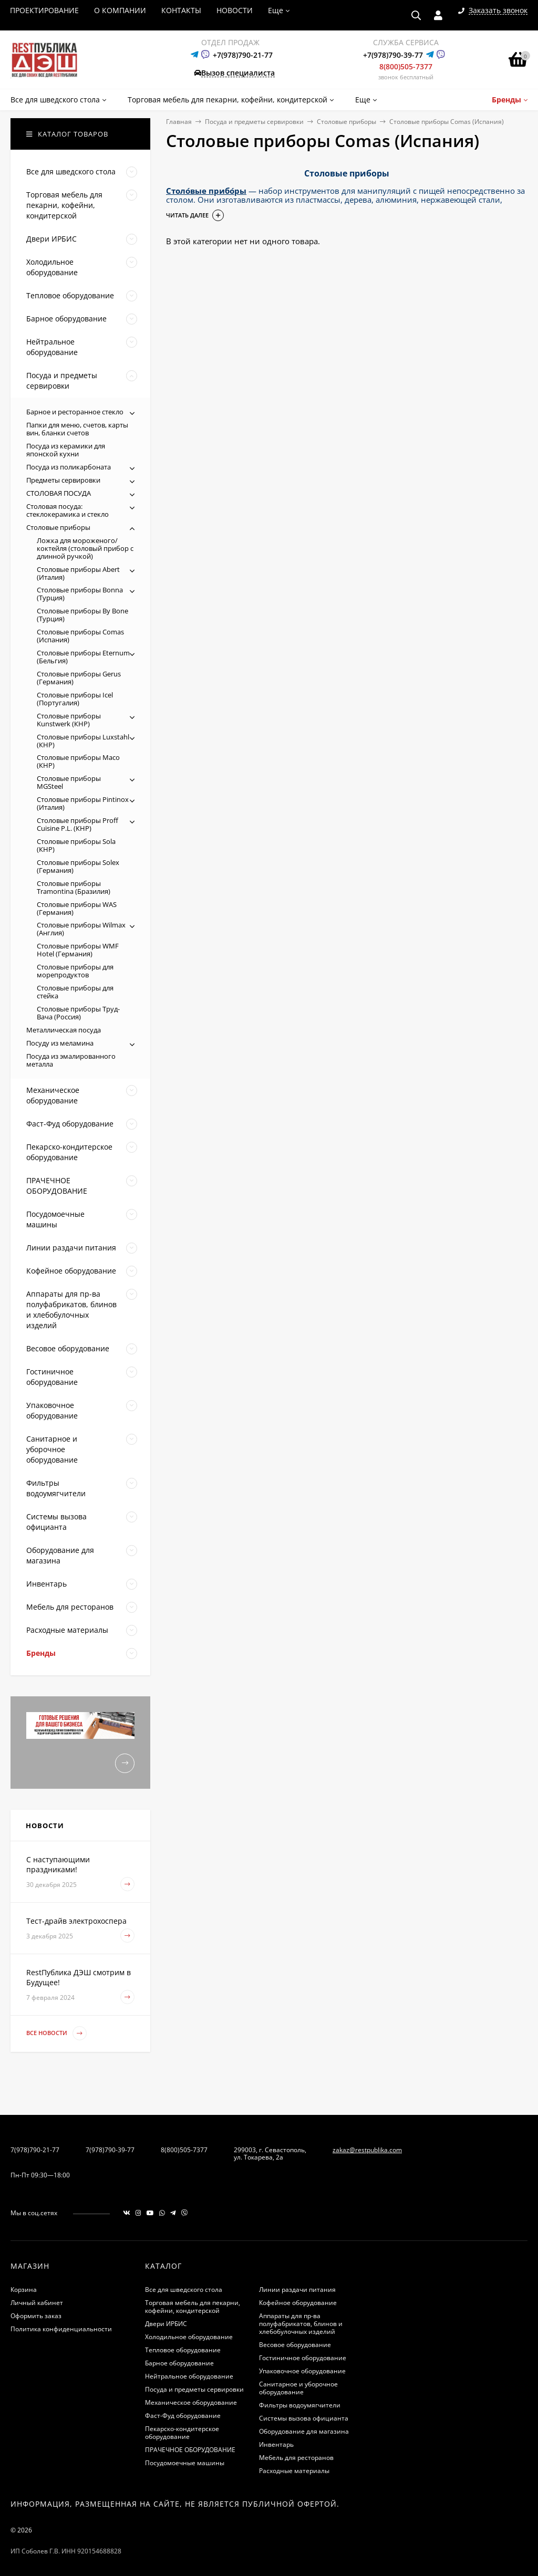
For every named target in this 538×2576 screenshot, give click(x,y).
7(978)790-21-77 (35, 2149)
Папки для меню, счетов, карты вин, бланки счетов (77, 428)
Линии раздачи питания (297, 2289)
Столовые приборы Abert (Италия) (78, 573)
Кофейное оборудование (298, 2302)
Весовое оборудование (295, 2344)
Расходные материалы (294, 2470)
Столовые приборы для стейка (75, 991)
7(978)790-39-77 (110, 2149)
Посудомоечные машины (184, 2462)
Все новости (56, 2033)
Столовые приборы (346, 121)
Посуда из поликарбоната (68, 467)
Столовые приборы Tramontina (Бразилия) (73, 887)
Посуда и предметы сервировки (254, 121)
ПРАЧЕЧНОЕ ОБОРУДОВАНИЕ (190, 2449)
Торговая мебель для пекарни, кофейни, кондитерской (192, 2306)
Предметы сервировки (63, 480)
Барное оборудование (179, 2363)
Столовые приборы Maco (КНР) (78, 761)
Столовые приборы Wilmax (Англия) (81, 928)
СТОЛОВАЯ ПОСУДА (58, 493)
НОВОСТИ (234, 10)
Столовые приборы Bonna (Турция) (80, 593)
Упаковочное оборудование (302, 2370)
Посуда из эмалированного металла (71, 1060)
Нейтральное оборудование (189, 2376)
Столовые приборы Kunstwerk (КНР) (69, 719)
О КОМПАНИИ (120, 10)
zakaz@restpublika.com (367, 2149)
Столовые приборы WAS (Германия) (77, 908)
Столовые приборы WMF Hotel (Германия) (78, 949)
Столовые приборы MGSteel (69, 782)
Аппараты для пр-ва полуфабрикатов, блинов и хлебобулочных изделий (301, 2323)
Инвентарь (276, 2444)
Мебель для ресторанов (296, 2457)
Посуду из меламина (60, 1043)
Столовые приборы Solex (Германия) (78, 866)
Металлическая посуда (63, 1030)
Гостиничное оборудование (302, 2357)
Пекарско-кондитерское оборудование (182, 2432)
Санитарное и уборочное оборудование (298, 2388)
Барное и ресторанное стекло (74, 411)
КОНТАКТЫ (181, 10)
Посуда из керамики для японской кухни (65, 449)
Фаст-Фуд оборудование (183, 2415)
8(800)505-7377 (405, 66)
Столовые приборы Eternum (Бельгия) (83, 656)
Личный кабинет (37, 2302)
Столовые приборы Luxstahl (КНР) (83, 740)
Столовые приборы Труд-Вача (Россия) (78, 1012)
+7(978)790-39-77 (393, 55)
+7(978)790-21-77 (243, 55)
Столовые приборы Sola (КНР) (76, 845)
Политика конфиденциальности (61, 2328)
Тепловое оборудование (183, 2349)
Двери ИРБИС (166, 2323)
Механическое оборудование (191, 2402)
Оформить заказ (36, 2315)
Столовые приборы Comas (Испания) (80, 635)
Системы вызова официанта (303, 2418)
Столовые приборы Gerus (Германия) (79, 677)
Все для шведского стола (183, 2289)
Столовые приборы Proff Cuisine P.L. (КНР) (77, 824)
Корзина (24, 2289)
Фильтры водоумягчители (299, 2405)
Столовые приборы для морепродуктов (75, 970)
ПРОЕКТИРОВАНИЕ (44, 10)
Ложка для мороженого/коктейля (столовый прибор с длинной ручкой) (85, 548)
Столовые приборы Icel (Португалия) (75, 698)
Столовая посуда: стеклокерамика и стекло (67, 510)
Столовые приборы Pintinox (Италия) (83, 803)
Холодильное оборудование (189, 2336)
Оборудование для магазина (304, 2431)
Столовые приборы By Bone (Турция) (82, 614)
